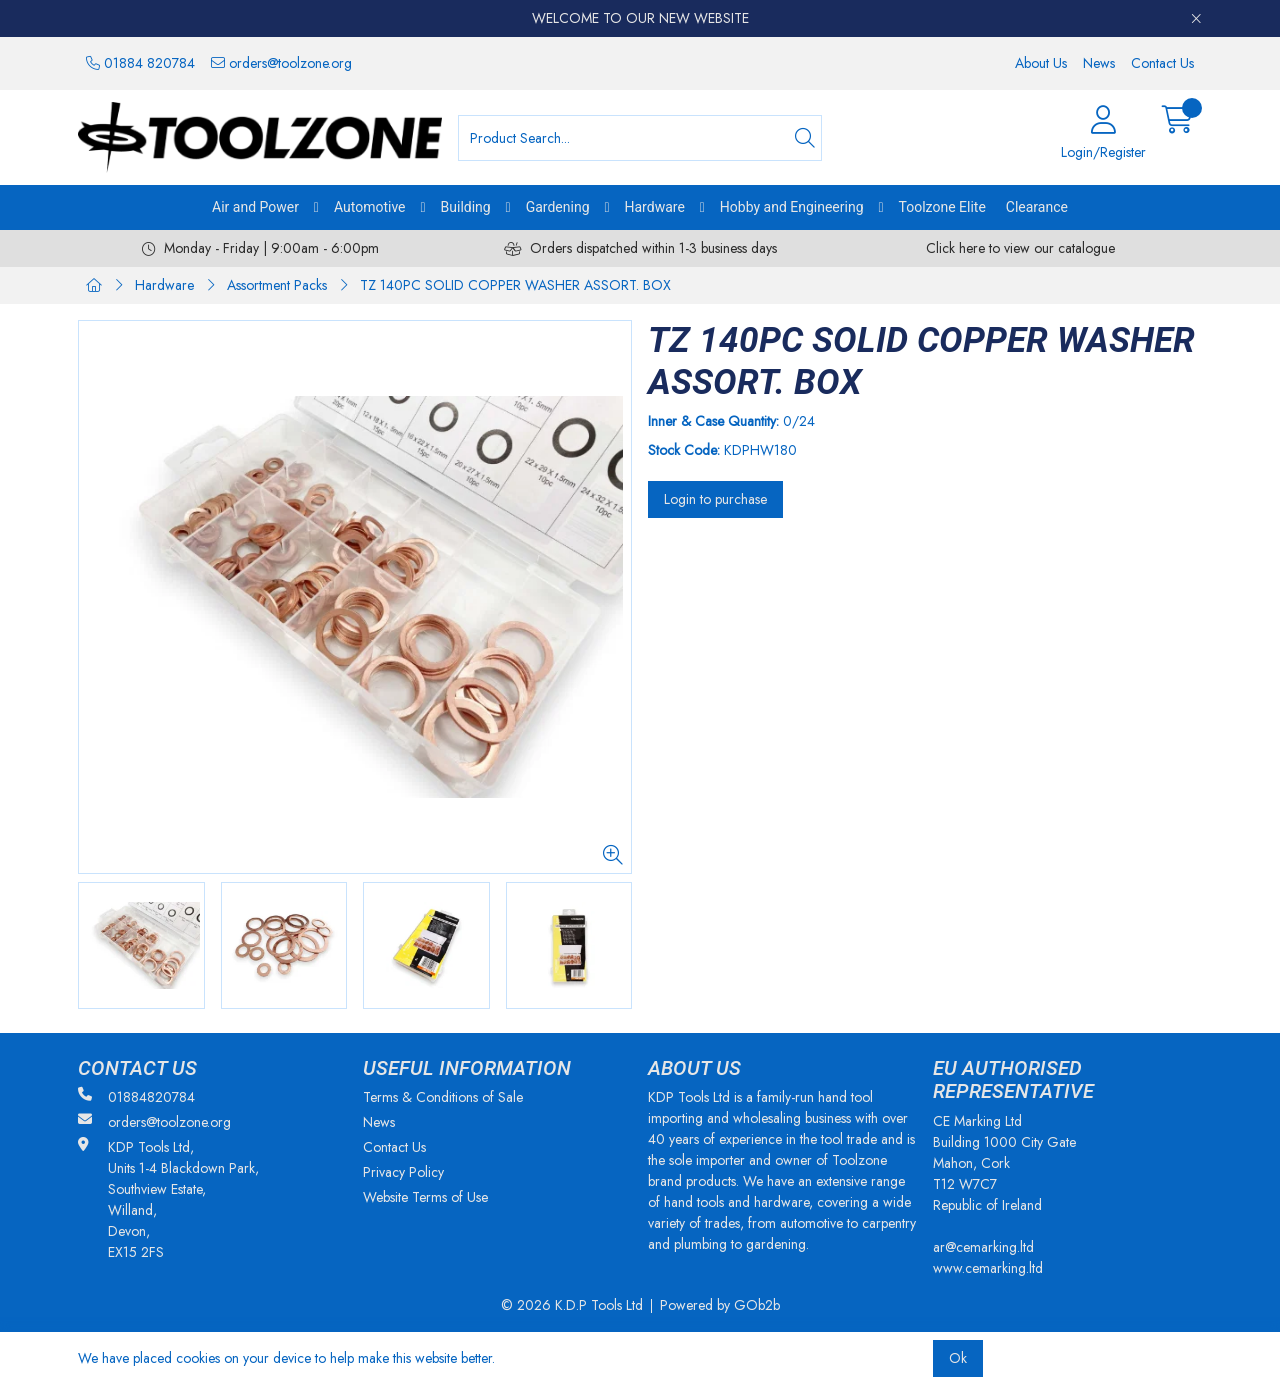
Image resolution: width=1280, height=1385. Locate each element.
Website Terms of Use (425, 1197)
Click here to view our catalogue (1020, 248)
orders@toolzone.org (281, 63)
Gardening (558, 207)
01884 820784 (140, 63)
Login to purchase (715, 499)
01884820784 (136, 1097)
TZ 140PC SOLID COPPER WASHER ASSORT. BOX (515, 285)
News (1099, 63)
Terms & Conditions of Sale (443, 1097)
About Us (1041, 63)
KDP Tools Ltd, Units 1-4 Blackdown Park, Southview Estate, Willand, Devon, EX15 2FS (168, 1199)
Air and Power (255, 207)
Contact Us (1162, 63)
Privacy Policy (403, 1172)
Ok (958, 1358)
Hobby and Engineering (792, 207)
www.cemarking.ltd (988, 1268)
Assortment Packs (277, 285)
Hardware (655, 207)
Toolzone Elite (942, 207)
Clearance (1037, 207)
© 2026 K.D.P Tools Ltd (572, 1305)
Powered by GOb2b (720, 1305)
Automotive (370, 207)
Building (466, 207)
